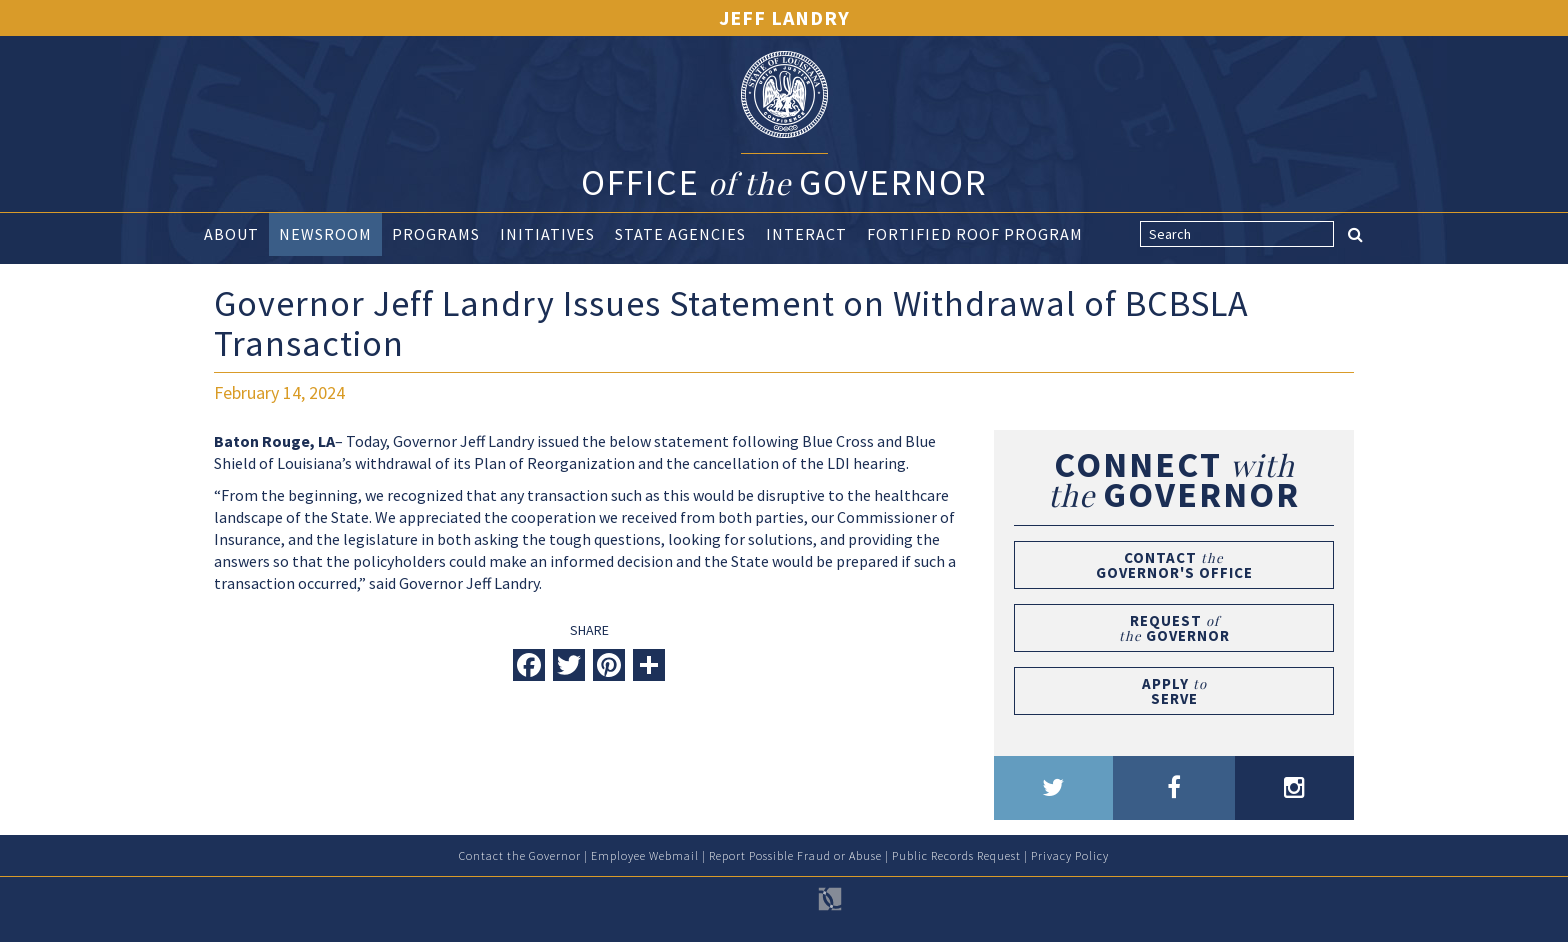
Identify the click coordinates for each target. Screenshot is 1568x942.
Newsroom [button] (325, 234)
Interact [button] (806, 234)
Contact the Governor (520, 855)
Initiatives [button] (547, 234)
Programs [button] (436, 234)
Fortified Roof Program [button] (975, 234)
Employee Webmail (645, 855)
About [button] (231, 234)
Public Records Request (956, 855)
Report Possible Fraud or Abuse (795, 855)
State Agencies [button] (680, 234)
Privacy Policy (1070, 855)
